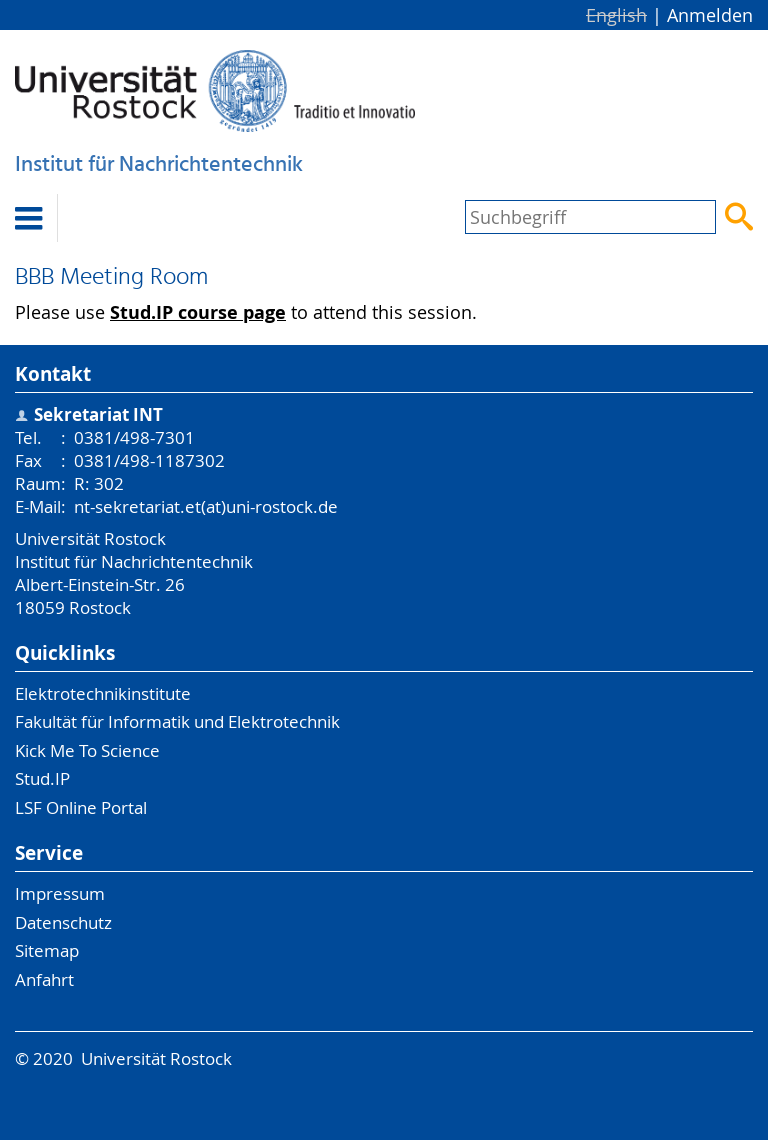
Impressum (60, 893)
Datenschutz (63, 922)
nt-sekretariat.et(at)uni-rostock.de (206, 506)
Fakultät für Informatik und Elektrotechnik (177, 721)
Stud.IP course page (198, 312)
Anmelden (710, 15)
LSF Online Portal (81, 807)
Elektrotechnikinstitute (103, 693)
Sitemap (47, 950)
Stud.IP (42, 778)
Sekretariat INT (98, 414)
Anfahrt (44, 979)
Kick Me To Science (87, 750)
